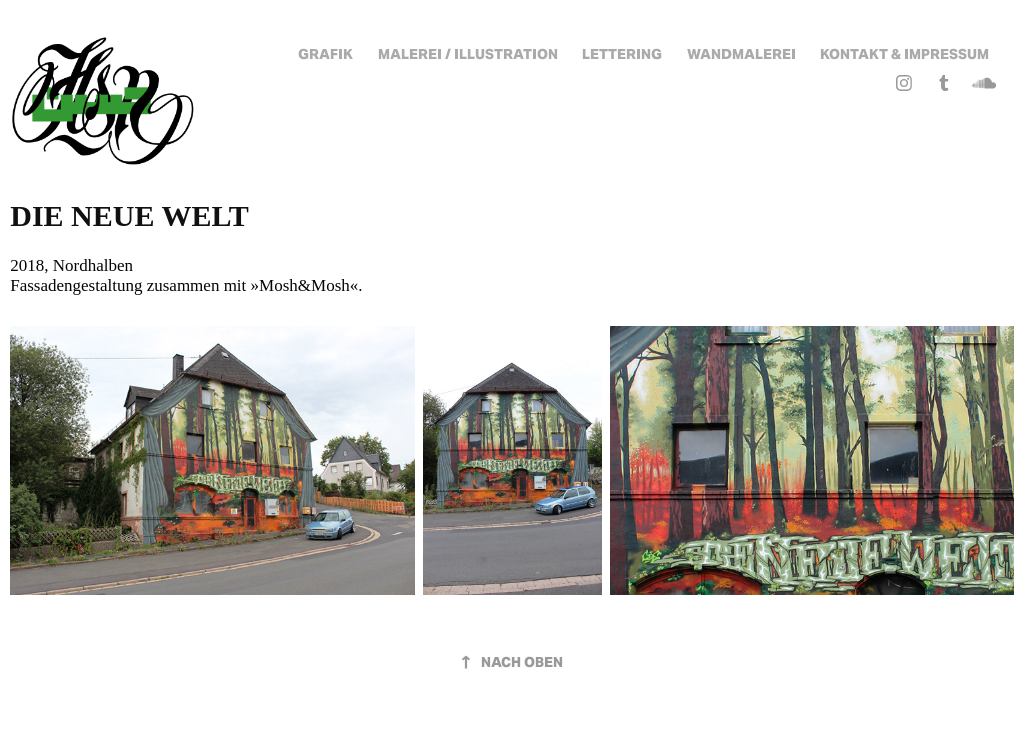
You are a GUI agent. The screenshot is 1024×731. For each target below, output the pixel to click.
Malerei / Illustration (468, 54)
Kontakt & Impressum (904, 54)
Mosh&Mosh (304, 285)
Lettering (622, 54)
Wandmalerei (741, 54)
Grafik (325, 54)
